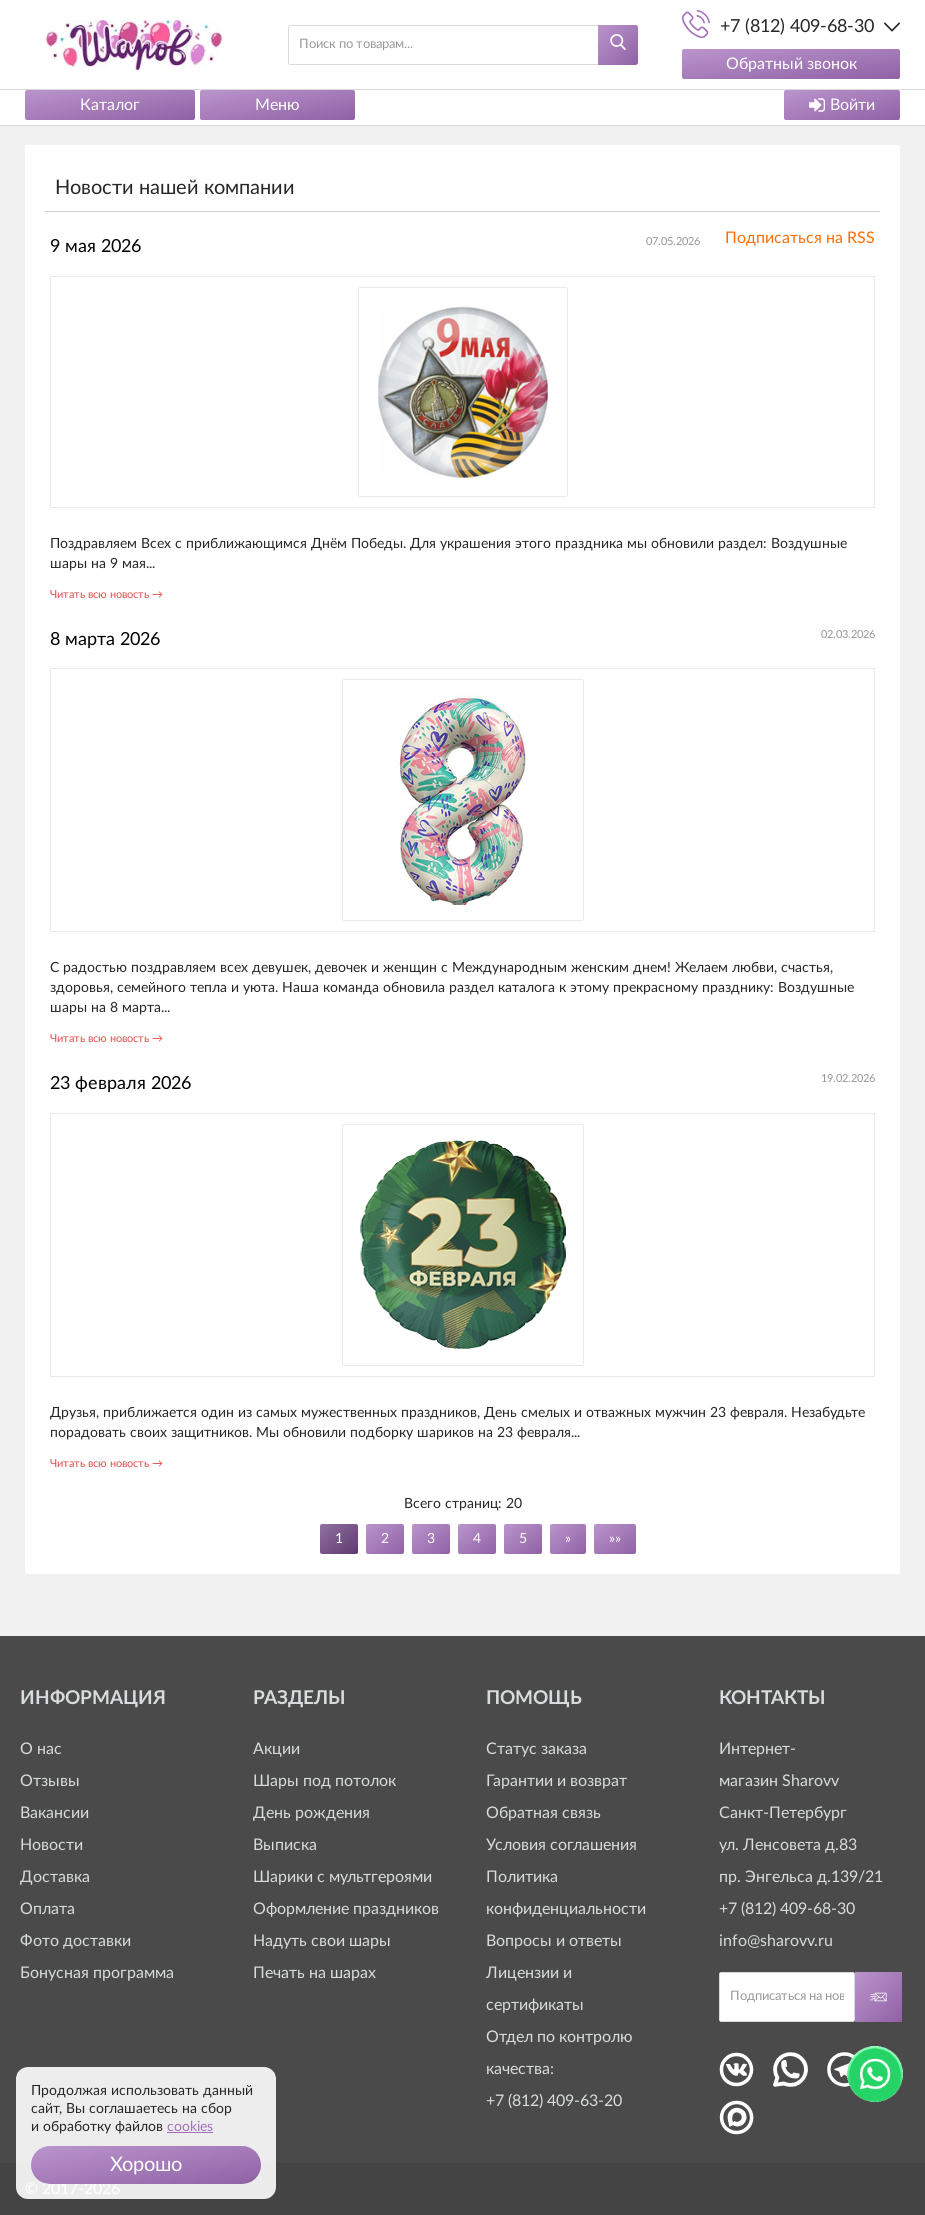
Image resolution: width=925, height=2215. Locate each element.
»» (615, 1539)
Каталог (110, 105)
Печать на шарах (314, 1973)
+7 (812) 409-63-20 (554, 2101)
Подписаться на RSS (800, 238)
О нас (41, 1749)
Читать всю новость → (106, 594)
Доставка (55, 1877)
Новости (51, 1845)
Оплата (47, 1909)
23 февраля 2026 (120, 1084)
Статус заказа (536, 1749)
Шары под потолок (324, 1781)
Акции (276, 1749)
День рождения (311, 1813)
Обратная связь (543, 1813)
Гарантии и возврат (556, 1781)
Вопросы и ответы (554, 1941)
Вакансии (54, 1813)
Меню (277, 105)
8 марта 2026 (105, 640)
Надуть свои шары (322, 1941)
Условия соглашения (561, 1845)
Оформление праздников (346, 1909)
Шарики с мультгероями (342, 1877)
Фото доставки (75, 1941)
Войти (842, 105)
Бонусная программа (97, 1973)
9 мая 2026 (95, 247)
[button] (146, 2165)
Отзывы (50, 1781)
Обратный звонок (791, 64)
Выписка (285, 1845)
